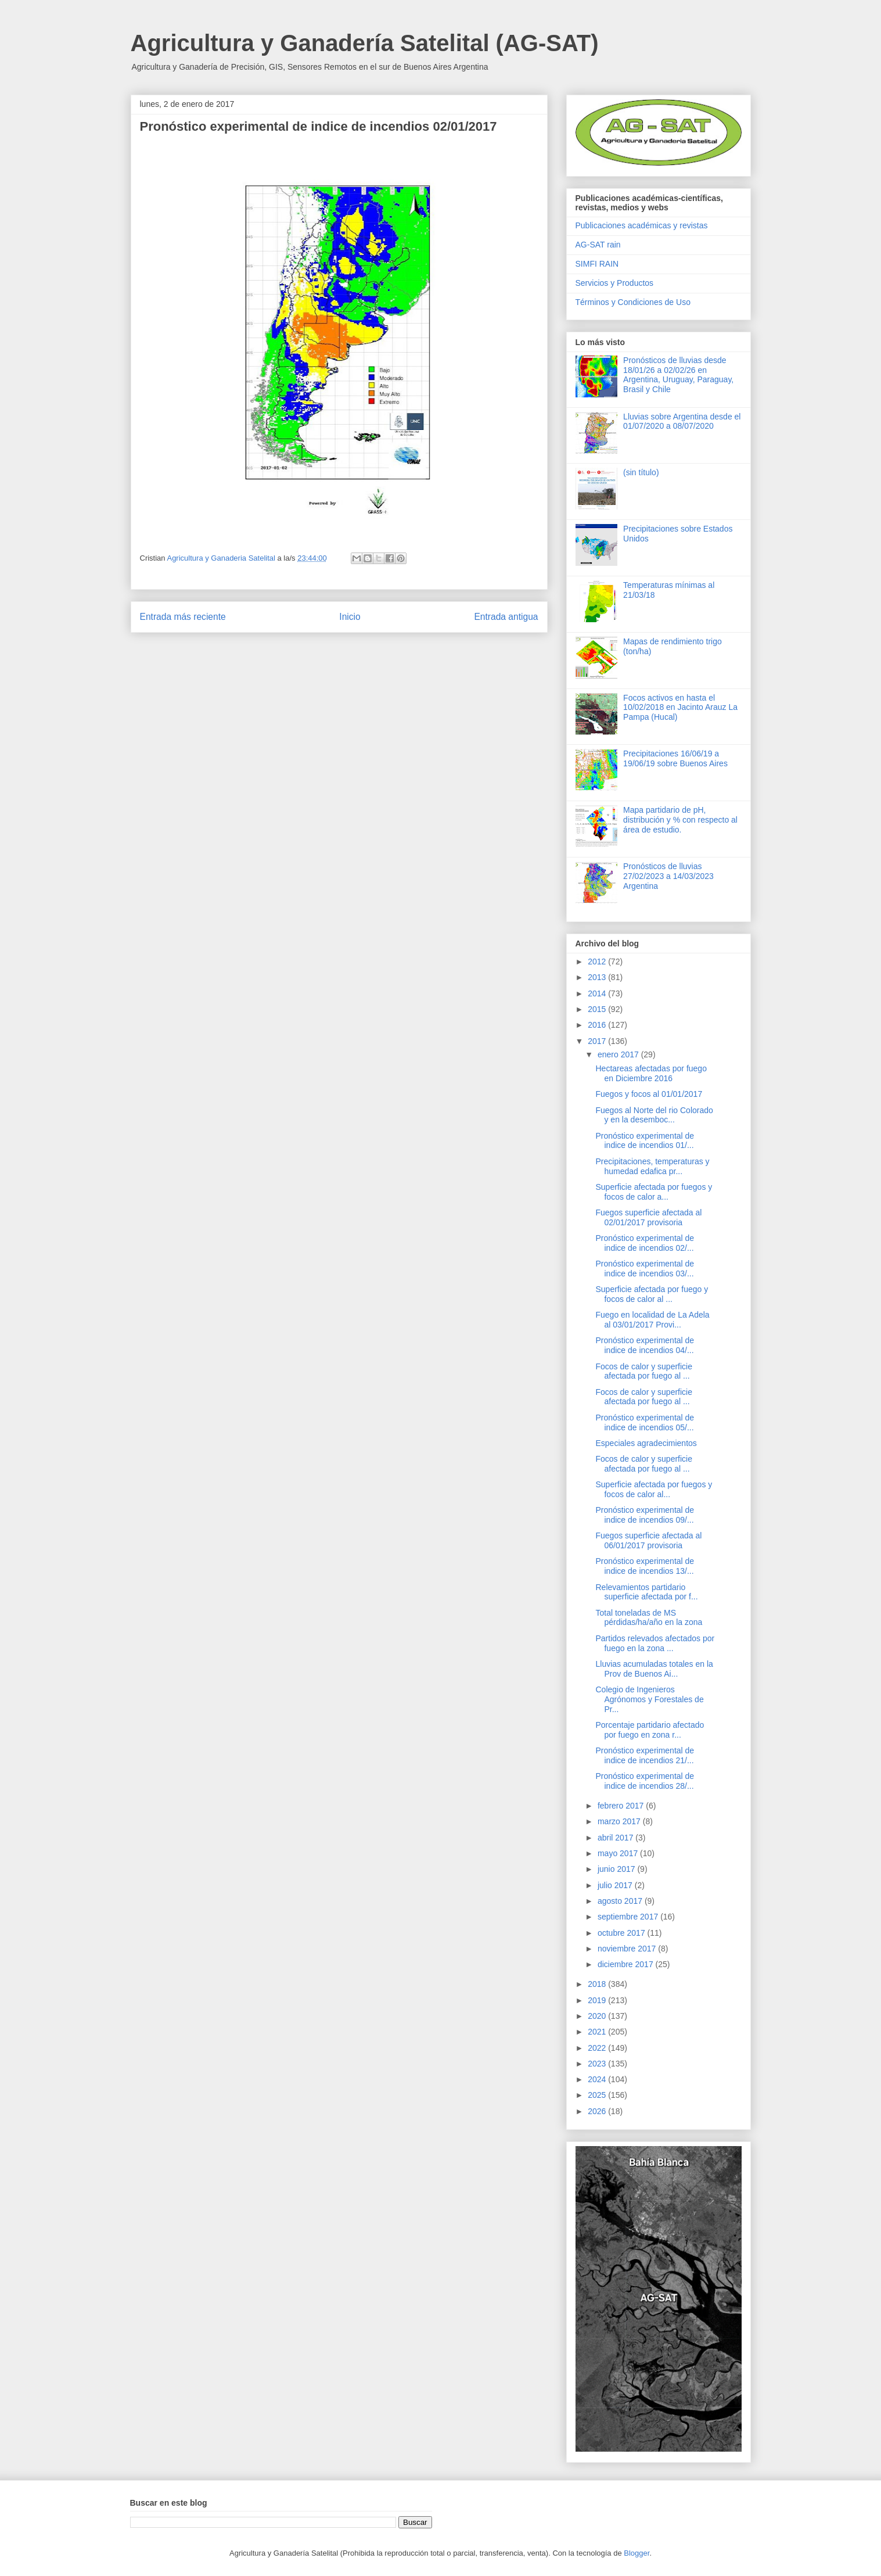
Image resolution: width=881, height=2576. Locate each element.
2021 (598, 2031)
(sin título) (641, 472)
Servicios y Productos (615, 283)
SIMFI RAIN (597, 263)
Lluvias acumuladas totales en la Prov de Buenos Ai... (654, 1668)
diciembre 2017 (627, 1964)
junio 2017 (618, 1869)
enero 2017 (619, 1054)
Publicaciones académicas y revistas (642, 225)
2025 (598, 2095)
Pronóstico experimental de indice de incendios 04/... (644, 1345)
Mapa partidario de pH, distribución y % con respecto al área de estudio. (680, 819)
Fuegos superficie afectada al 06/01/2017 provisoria (648, 1540)
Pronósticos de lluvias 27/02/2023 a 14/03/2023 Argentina (668, 876)
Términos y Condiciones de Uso (633, 302)
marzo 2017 (620, 1821)
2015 (598, 1009)
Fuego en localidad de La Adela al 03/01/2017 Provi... (652, 1319)
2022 (598, 2048)
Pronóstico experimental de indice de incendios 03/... (644, 1268)
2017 (598, 1041)
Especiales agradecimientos (645, 1443)
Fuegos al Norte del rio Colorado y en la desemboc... (654, 1115)
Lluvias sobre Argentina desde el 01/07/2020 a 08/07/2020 (681, 421)
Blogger (636, 2553)
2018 (598, 1984)
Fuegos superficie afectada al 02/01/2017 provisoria (648, 1217)
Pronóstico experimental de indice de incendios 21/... (644, 1755)
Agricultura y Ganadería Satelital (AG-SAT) (365, 43)
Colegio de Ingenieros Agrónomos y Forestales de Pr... (649, 1699)
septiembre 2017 (629, 1916)
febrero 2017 (622, 1805)
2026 (598, 2111)
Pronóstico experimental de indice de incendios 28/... (644, 1781)
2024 (598, 2079)
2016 (598, 1024)
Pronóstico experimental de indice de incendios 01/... (644, 1140)
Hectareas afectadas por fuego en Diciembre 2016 (650, 1073)
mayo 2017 (619, 1853)
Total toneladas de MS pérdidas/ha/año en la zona (648, 1617)
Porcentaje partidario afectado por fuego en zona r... (649, 1729)
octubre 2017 (623, 1933)
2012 (598, 961)
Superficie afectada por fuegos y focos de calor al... (653, 1489)
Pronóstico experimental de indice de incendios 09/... (644, 1514)
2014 (598, 993)
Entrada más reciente (183, 617)
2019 (598, 2000)
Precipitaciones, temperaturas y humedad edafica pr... (652, 1166)
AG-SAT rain (598, 244)
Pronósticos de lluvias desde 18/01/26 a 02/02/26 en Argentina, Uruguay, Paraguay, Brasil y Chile (678, 375)
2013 (598, 977)
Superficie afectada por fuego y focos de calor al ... (651, 1294)
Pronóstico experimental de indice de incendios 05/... (644, 1422)
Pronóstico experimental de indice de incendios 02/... (644, 1243)
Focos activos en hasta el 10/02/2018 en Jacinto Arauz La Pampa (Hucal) (680, 707)
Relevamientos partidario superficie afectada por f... (646, 1592)
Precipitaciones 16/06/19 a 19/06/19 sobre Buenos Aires (675, 758)
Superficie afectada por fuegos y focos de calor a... (653, 1191)
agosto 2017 (621, 1901)
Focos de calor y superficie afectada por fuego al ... (643, 1371)
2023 (598, 2063)
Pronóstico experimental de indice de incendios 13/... (644, 1566)
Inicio (349, 617)
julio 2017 (616, 1885)
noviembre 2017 (628, 1948)
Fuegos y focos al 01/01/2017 (648, 1094)
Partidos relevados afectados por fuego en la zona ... (654, 1643)
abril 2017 (616, 1837)
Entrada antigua (506, 617)
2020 (598, 2016)
